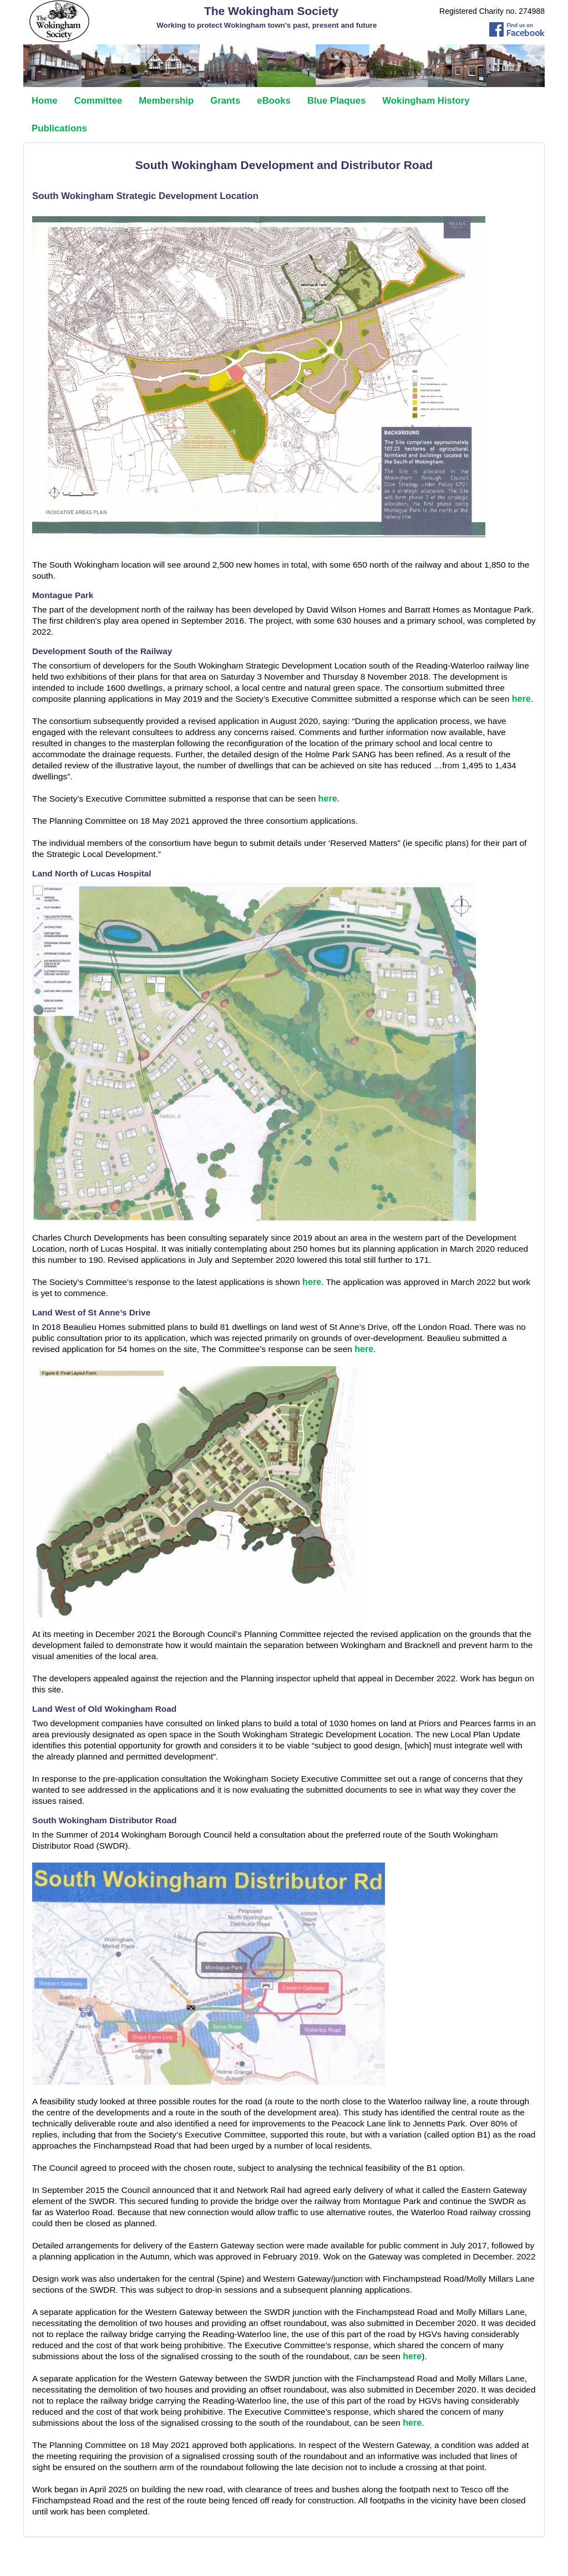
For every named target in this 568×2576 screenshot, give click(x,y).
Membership (166, 100)
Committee (98, 100)
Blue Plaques (336, 100)
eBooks (274, 100)
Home (45, 100)
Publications (59, 128)
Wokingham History (425, 100)
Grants (225, 100)
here (521, 698)
